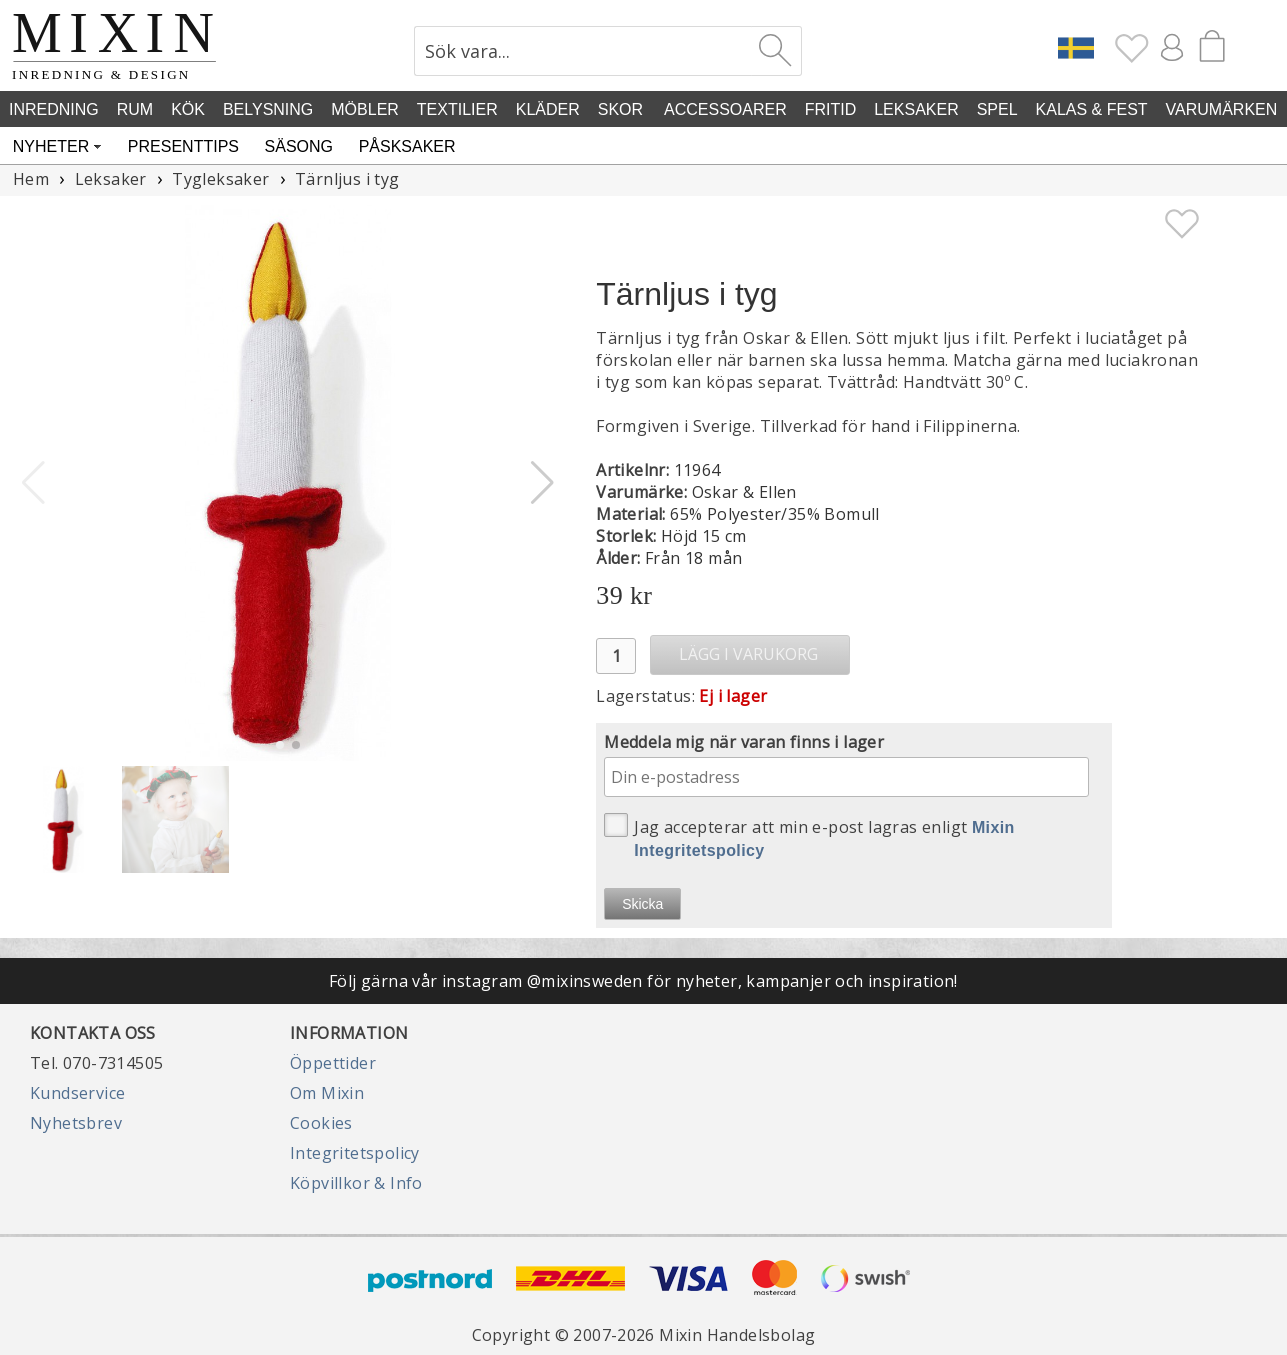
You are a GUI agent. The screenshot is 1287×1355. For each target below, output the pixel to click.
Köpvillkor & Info (356, 1183)
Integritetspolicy (355, 1153)
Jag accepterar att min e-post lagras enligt (809, 836)
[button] (542, 483)
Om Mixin (327, 1093)
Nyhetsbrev (76, 1123)
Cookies (321, 1123)
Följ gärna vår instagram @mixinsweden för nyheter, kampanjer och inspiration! (643, 981)
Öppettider (333, 1063)
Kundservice (77, 1093)
